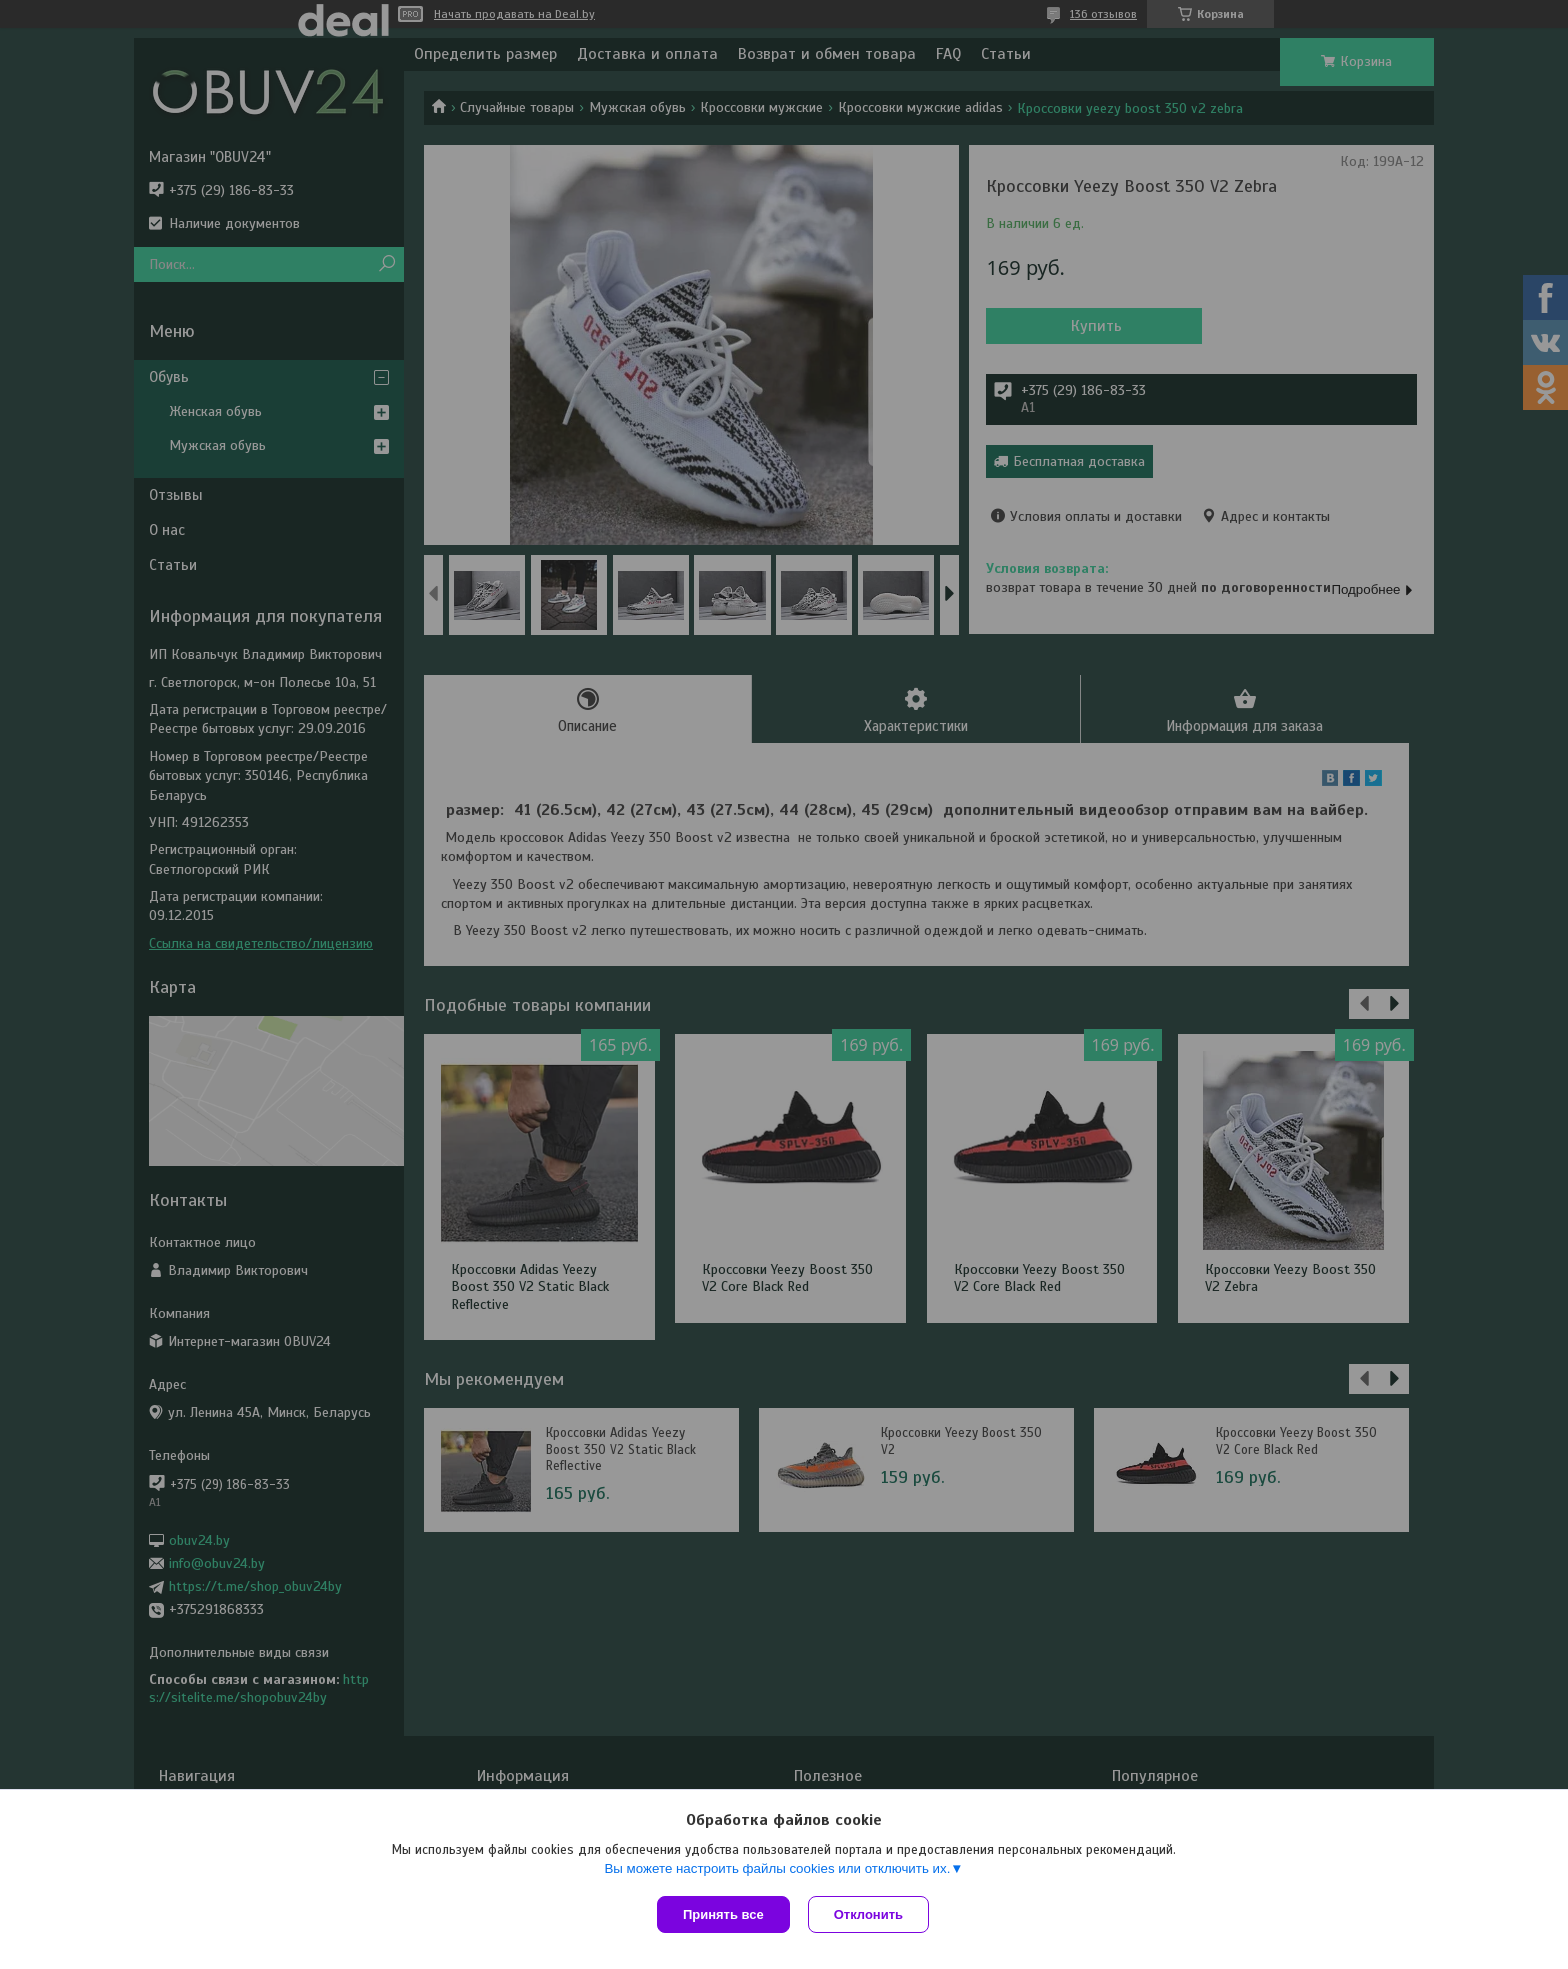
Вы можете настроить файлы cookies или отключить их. (777, 1870)
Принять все (723, 1914)
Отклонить (870, 1914)
